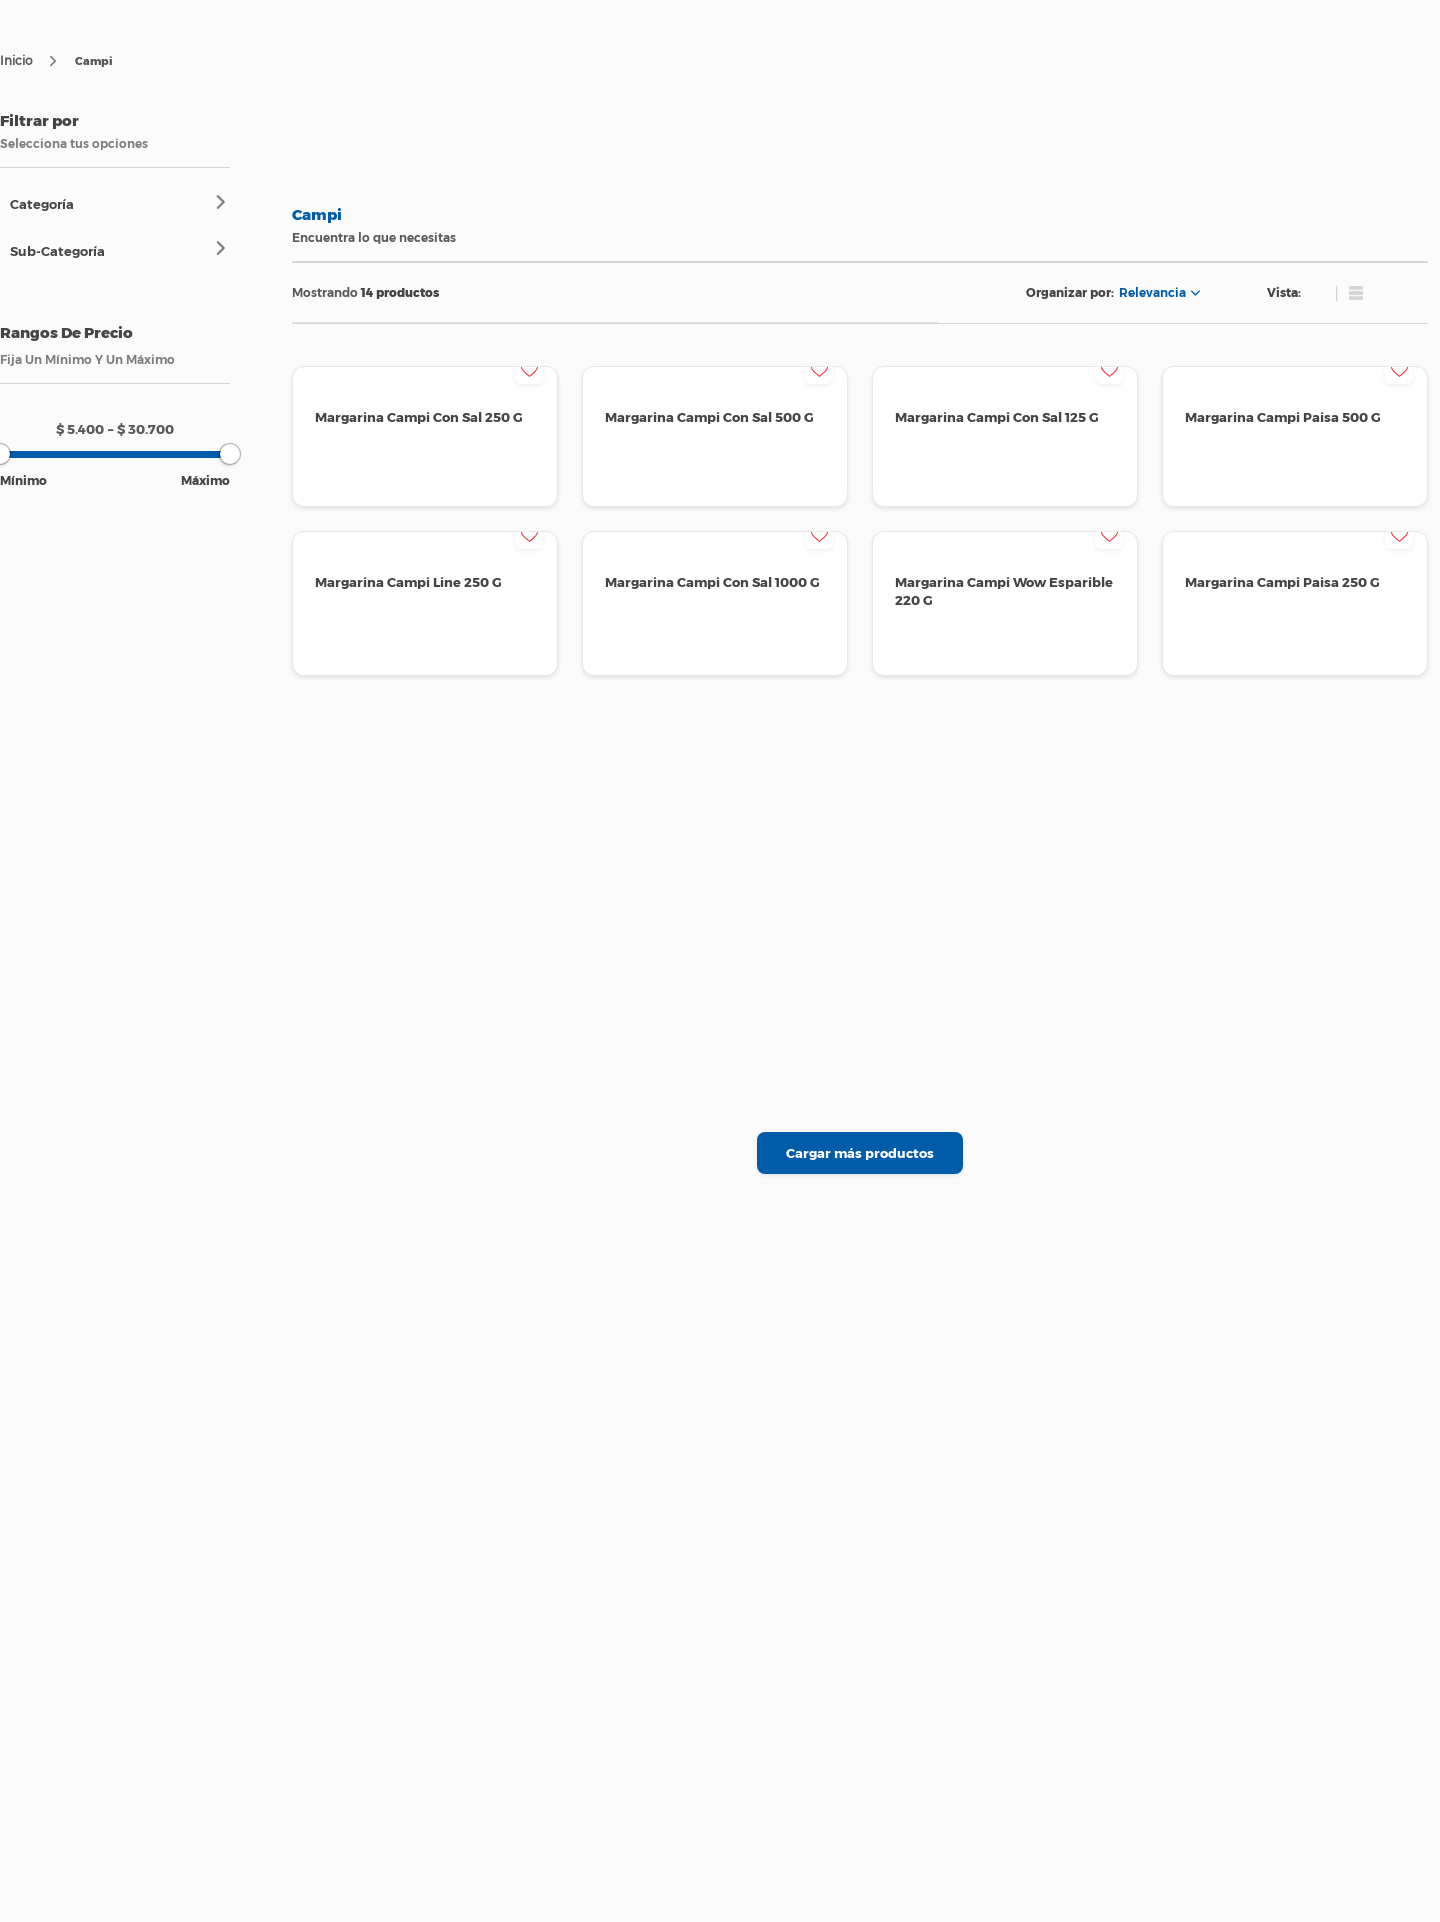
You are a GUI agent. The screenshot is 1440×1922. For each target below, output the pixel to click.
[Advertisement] (92, 792)
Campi (94, 61)
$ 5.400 (80, 429)
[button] (120, 204)
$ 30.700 (141, 429)
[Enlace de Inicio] (16, 61)
